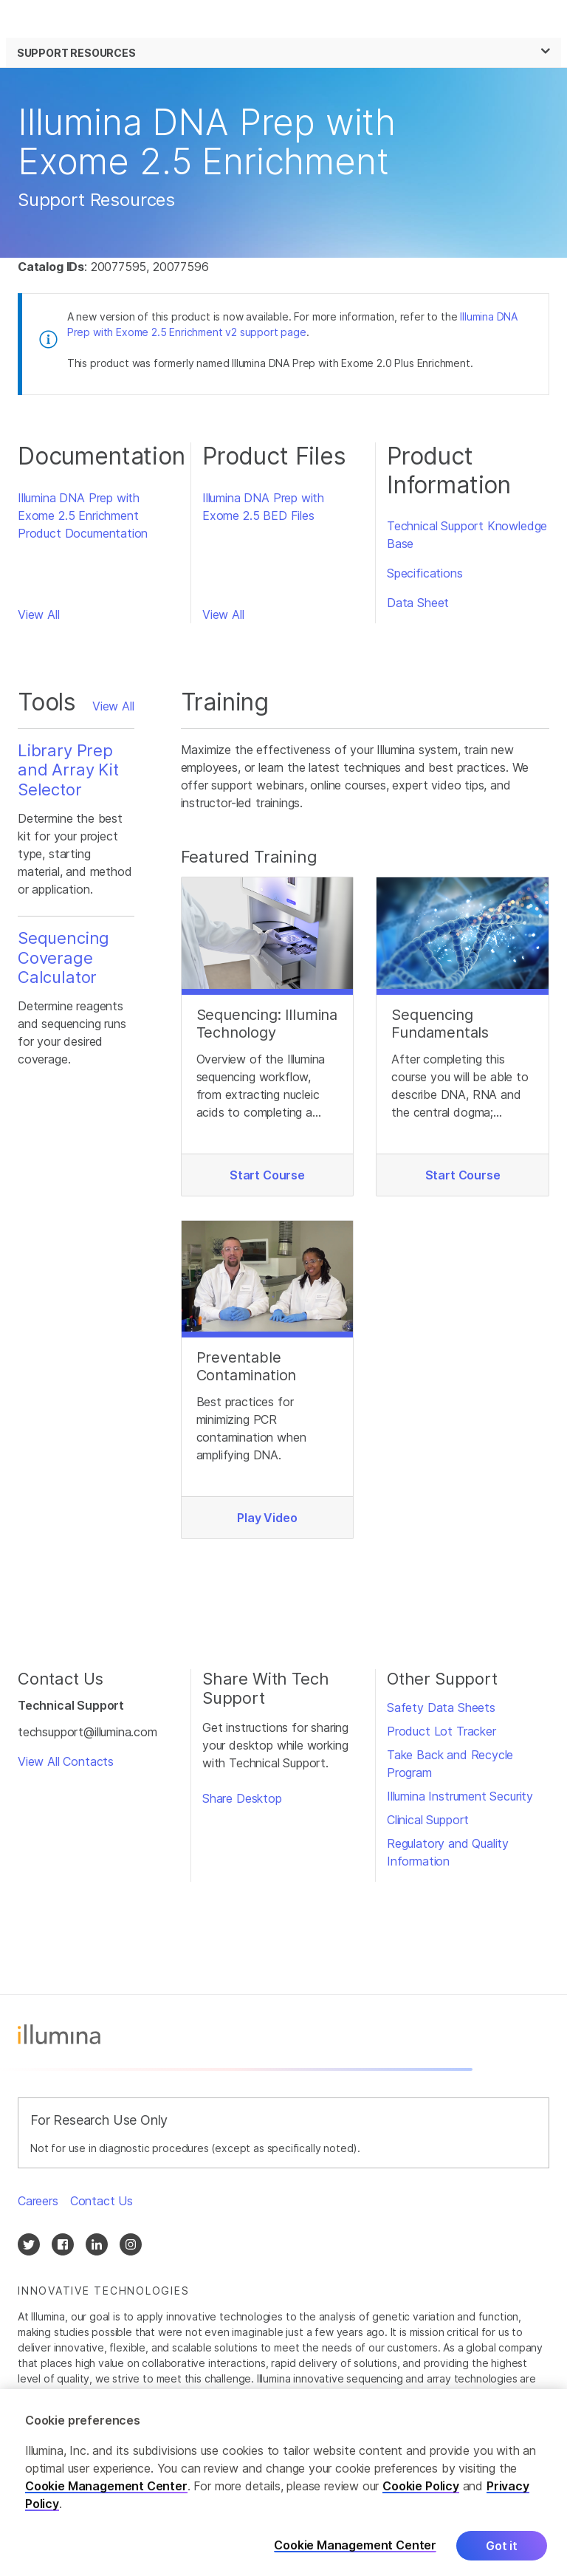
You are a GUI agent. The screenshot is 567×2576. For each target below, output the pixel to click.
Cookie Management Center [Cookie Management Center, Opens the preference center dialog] (355, 2556)
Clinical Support (428, 1819)
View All (39, 614)
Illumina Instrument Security (460, 1796)
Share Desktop (242, 1798)
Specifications (425, 573)
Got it (502, 2556)
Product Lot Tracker (441, 1731)
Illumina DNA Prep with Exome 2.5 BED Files (263, 506)
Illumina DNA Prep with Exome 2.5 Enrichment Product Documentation (83, 515)
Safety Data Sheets (441, 1707)
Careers (38, 2200)
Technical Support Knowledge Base (467, 534)
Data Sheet (418, 602)
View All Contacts (66, 1761)
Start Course (267, 1175)
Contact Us (101, 2200)
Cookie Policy (420, 2496)
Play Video (267, 1517)
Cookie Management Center (106, 2496)
